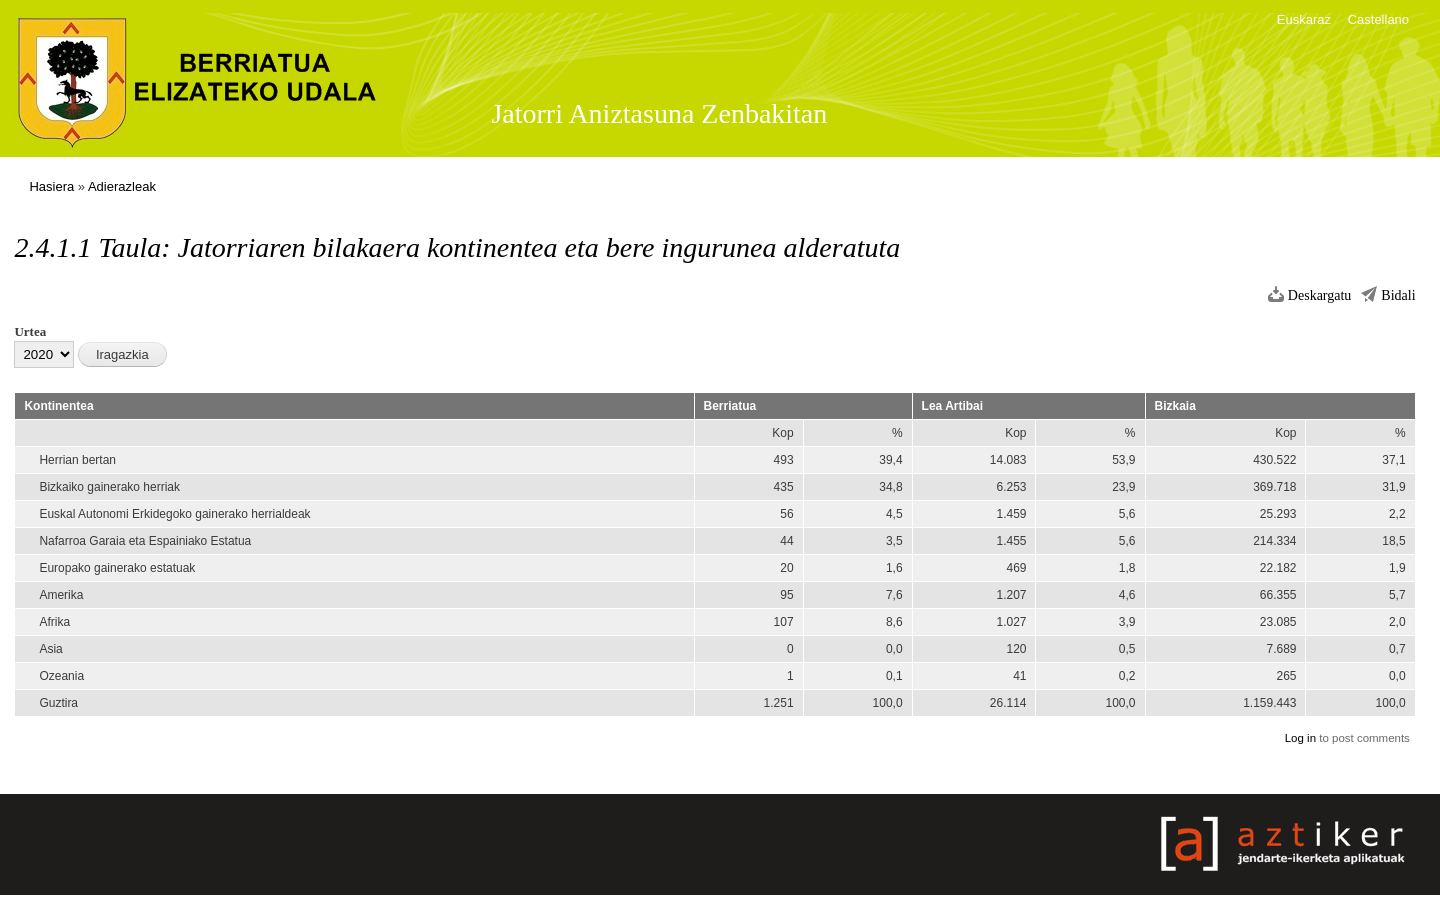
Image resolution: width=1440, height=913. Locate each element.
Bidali (1398, 295)
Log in (1300, 738)
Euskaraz (1304, 19)
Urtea (30, 331)
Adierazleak (122, 186)
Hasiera (51, 186)
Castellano (1378, 19)
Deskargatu (1320, 295)
